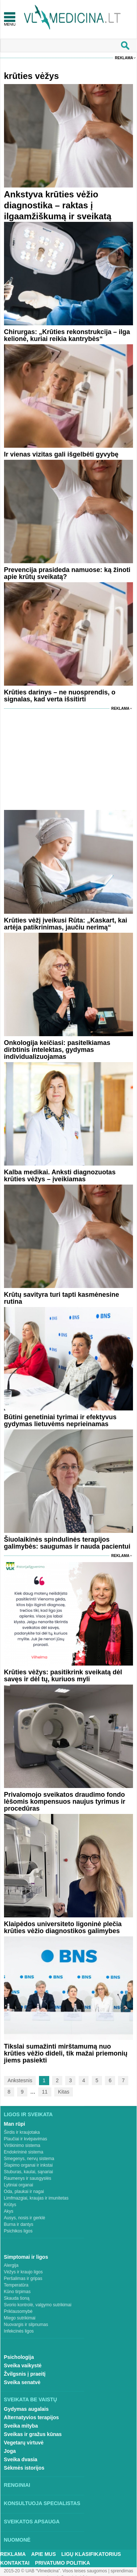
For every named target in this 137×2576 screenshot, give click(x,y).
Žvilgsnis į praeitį (25, 2374)
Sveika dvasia (21, 2459)
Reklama (124, 58)
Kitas (63, 2092)
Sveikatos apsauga (32, 2521)
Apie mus (43, 2554)
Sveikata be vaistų (30, 2399)
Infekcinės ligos (19, 2331)
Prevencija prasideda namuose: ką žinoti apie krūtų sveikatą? (67, 573)
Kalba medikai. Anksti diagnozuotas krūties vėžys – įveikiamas (60, 1175)
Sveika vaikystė (23, 2365)
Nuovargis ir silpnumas (26, 2324)
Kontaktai (15, 2563)
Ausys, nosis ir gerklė (24, 2217)
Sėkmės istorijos (24, 2468)
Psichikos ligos (18, 2231)
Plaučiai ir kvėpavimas (25, 2138)
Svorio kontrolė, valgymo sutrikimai (37, 2304)
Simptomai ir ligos (26, 2257)
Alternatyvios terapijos (31, 2417)
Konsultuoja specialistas (42, 2503)
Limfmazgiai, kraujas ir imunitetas (36, 2198)
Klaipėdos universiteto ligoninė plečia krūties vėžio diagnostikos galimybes (63, 1927)
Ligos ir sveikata (28, 2114)
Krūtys (10, 2204)
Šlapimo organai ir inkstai (28, 2165)
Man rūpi (14, 2124)
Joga (10, 2451)
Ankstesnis (20, 2080)
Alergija (11, 2265)
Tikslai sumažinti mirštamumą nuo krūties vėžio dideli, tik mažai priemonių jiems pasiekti (66, 2053)
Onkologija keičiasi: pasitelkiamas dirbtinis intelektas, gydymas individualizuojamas (57, 1049)
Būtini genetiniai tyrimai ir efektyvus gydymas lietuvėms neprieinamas (60, 1420)
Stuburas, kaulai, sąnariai (28, 2171)
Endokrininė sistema (23, 2152)
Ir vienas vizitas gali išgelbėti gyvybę (61, 454)
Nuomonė (17, 2540)
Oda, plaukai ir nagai (24, 2191)
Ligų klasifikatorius (91, 2554)
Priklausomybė (18, 2311)
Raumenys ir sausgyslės (27, 2178)
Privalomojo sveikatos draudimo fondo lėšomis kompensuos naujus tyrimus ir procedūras (64, 1801)
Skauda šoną (17, 2298)
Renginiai (17, 2485)
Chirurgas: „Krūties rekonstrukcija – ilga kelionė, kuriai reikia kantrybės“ (67, 335)
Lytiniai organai (18, 2184)
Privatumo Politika (62, 2563)
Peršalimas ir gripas (23, 2278)
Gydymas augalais (26, 2409)
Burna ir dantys (19, 2224)
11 (45, 2092)
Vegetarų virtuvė (24, 2443)
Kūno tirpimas (17, 2291)
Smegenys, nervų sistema (29, 2158)
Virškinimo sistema (22, 2145)
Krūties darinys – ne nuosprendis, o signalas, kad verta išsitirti (60, 696)
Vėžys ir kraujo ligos (23, 2271)
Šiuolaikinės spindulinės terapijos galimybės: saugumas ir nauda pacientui (67, 1543)
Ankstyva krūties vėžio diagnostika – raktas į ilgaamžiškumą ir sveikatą (57, 205)
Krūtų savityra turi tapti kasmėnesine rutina (61, 1298)
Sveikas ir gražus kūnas (33, 2434)
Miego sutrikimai (20, 2318)
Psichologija (19, 2357)
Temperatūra (16, 2285)
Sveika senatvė (22, 2382)
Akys (8, 2211)
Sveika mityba (21, 2426)
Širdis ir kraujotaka (22, 2132)
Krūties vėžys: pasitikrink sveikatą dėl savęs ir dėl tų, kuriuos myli (63, 1675)
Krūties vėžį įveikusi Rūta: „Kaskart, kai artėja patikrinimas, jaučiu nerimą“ (65, 924)
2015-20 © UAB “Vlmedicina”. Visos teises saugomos (55, 2570)
